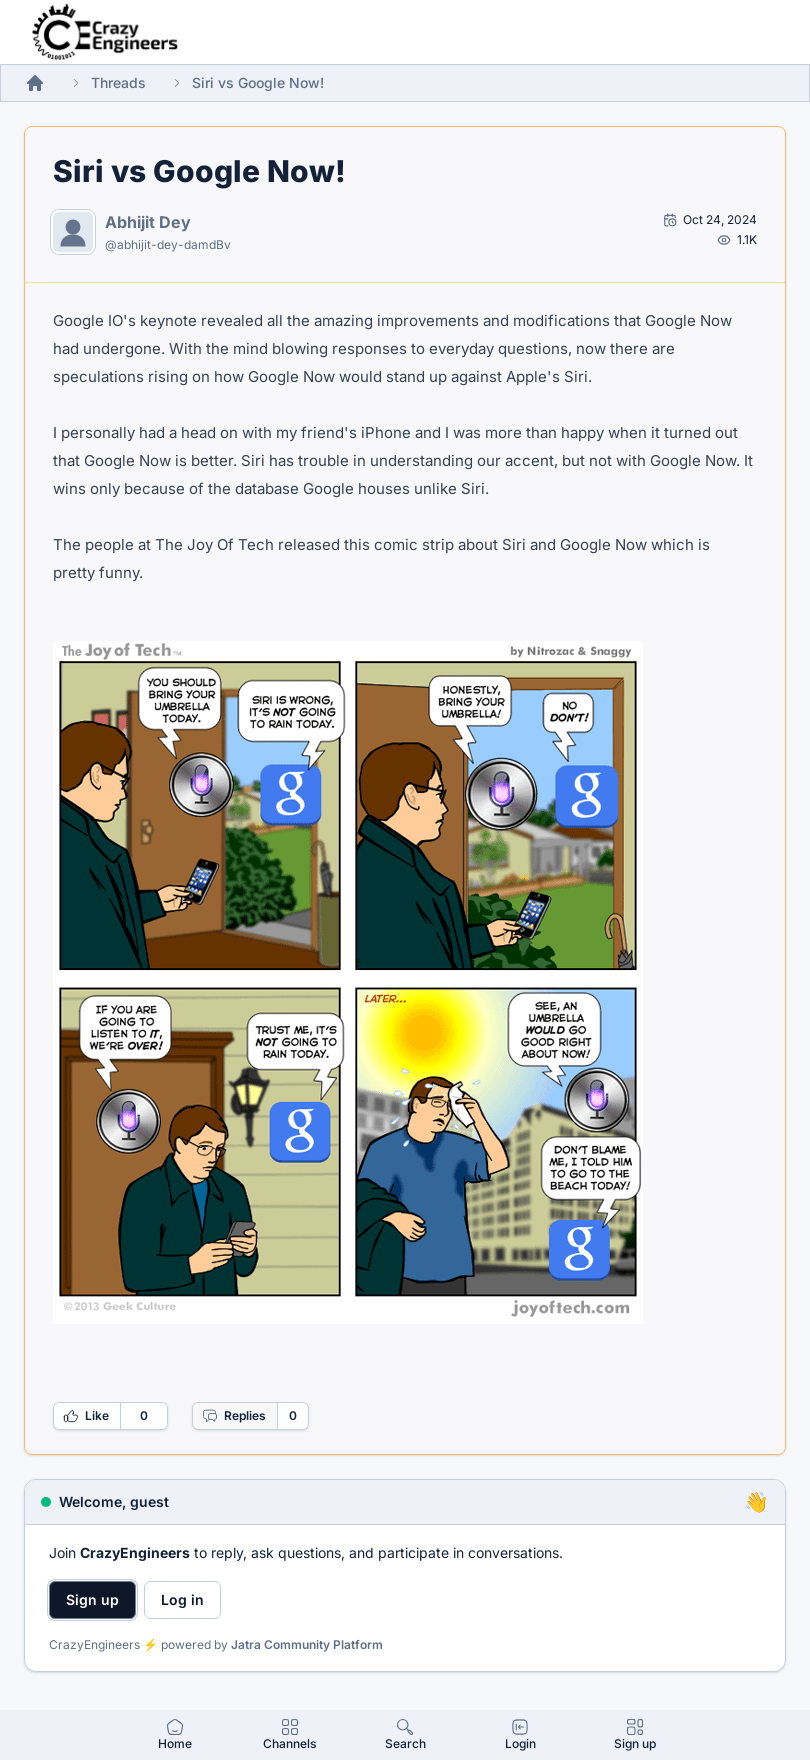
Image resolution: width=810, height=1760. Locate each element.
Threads (118, 82)
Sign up (92, 1599)
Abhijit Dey (148, 222)
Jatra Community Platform (307, 1644)
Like (86, 1416)
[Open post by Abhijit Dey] (710, 220)
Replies (234, 1416)
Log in (182, 1599)
